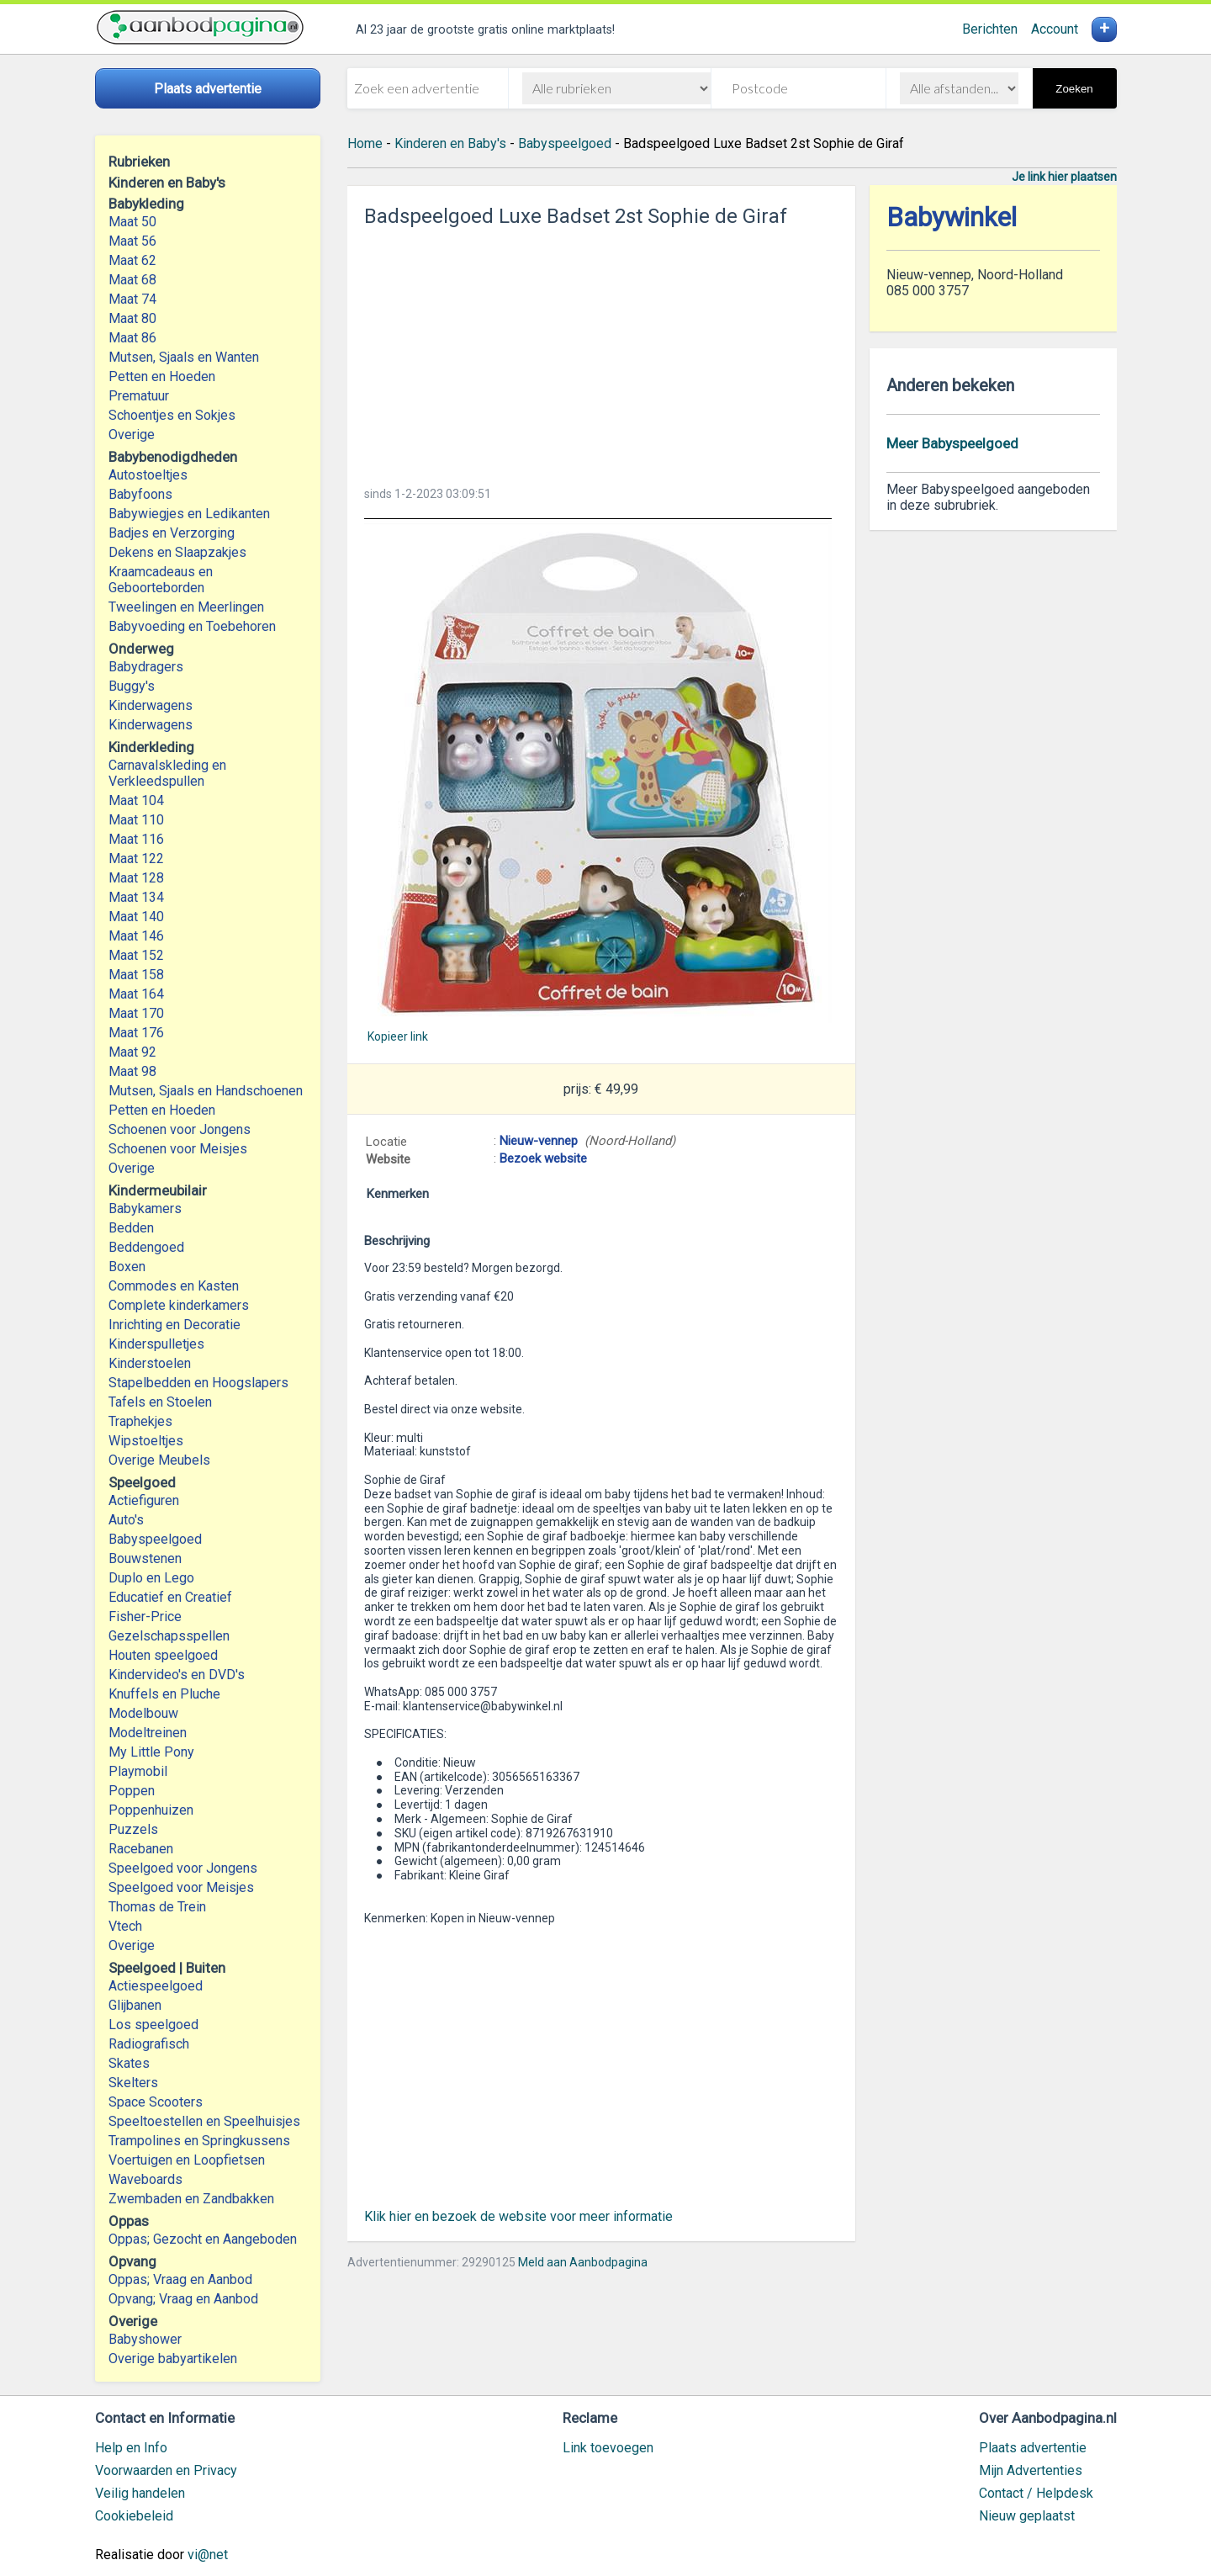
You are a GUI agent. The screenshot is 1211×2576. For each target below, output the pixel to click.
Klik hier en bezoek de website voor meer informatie (518, 2216)
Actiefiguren (143, 1500)
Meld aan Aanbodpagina (583, 2262)
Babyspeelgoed (155, 1539)
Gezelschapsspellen (169, 1636)
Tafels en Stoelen (160, 1402)
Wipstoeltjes (145, 1441)
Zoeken (1073, 88)
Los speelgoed (153, 2025)
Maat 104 (136, 800)
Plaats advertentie (1033, 2448)
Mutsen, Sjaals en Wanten (183, 357)
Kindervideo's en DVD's (176, 1675)
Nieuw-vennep (539, 1140)
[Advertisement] (601, 351)
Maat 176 (136, 1033)
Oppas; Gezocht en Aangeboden (202, 2239)
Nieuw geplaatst (1027, 2516)
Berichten (990, 29)
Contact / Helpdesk (1036, 2493)
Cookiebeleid (134, 2516)
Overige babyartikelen (172, 2359)
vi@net (208, 2555)
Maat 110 (136, 820)
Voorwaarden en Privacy (166, 2470)
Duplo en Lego (151, 1578)
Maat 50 (132, 222)
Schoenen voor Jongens (179, 1129)
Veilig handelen (140, 2493)
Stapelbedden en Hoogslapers (198, 1383)
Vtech (125, 1926)
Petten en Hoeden (161, 376)
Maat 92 (132, 1052)
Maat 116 (136, 839)
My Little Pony (151, 1752)
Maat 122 (136, 859)
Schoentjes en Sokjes (171, 415)
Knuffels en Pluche (164, 1694)
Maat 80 (132, 318)
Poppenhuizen (150, 1810)
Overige (131, 435)
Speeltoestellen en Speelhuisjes (204, 2121)
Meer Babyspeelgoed (952, 443)
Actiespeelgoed (155, 1986)
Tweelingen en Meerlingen (186, 607)
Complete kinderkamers (178, 1305)
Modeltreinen (147, 1733)
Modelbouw (143, 1713)
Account (1054, 29)
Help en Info (131, 2448)
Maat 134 (136, 897)
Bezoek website (543, 1158)
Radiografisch (148, 2044)
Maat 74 (132, 299)
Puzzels (133, 1829)
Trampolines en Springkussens (199, 2141)
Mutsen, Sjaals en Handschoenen (205, 1091)
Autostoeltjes (148, 475)
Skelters (133, 2083)
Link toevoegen (608, 2448)
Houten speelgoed (163, 1655)
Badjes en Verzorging (171, 533)
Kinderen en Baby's (450, 143)
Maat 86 (132, 338)
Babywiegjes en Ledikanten (189, 514)
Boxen (126, 1267)
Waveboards (145, 2179)
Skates (129, 2063)
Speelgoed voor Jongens (182, 1868)
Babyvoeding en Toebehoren (192, 626)
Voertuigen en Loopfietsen (186, 2160)
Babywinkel (951, 217)
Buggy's (131, 686)
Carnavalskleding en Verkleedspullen (167, 773)
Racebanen (140, 1849)
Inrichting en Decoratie (174, 1325)
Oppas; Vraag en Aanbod (180, 2279)
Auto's (126, 1520)
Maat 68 (132, 280)
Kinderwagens (150, 705)
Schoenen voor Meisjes (177, 1149)
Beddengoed (146, 1247)
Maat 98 (132, 1071)
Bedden (131, 1228)
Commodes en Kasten (173, 1286)
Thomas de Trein (157, 1907)
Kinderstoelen (149, 1363)
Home (365, 143)
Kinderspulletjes (156, 1344)
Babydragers (145, 667)
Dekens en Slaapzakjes (177, 552)
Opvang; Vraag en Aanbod (183, 2299)
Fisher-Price (145, 1617)
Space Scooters (155, 2102)
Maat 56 (132, 241)
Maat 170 (136, 1013)
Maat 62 (132, 260)
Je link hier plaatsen (1064, 176)
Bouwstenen (145, 1558)
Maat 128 (136, 878)
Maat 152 (136, 955)
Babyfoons (140, 494)
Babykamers (145, 1208)
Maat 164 (136, 994)
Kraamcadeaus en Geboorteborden (160, 580)
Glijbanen (134, 2005)
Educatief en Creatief (170, 1597)
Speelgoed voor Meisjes (181, 1887)
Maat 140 (136, 917)
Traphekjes (140, 1421)
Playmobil (137, 1771)
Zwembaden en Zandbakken (191, 2199)
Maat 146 (136, 936)
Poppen (131, 1791)
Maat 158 (136, 975)
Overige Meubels (159, 1460)
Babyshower (145, 2339)
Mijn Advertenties (1030, 2470)
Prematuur (138, 396)
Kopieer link (398, 1036)
